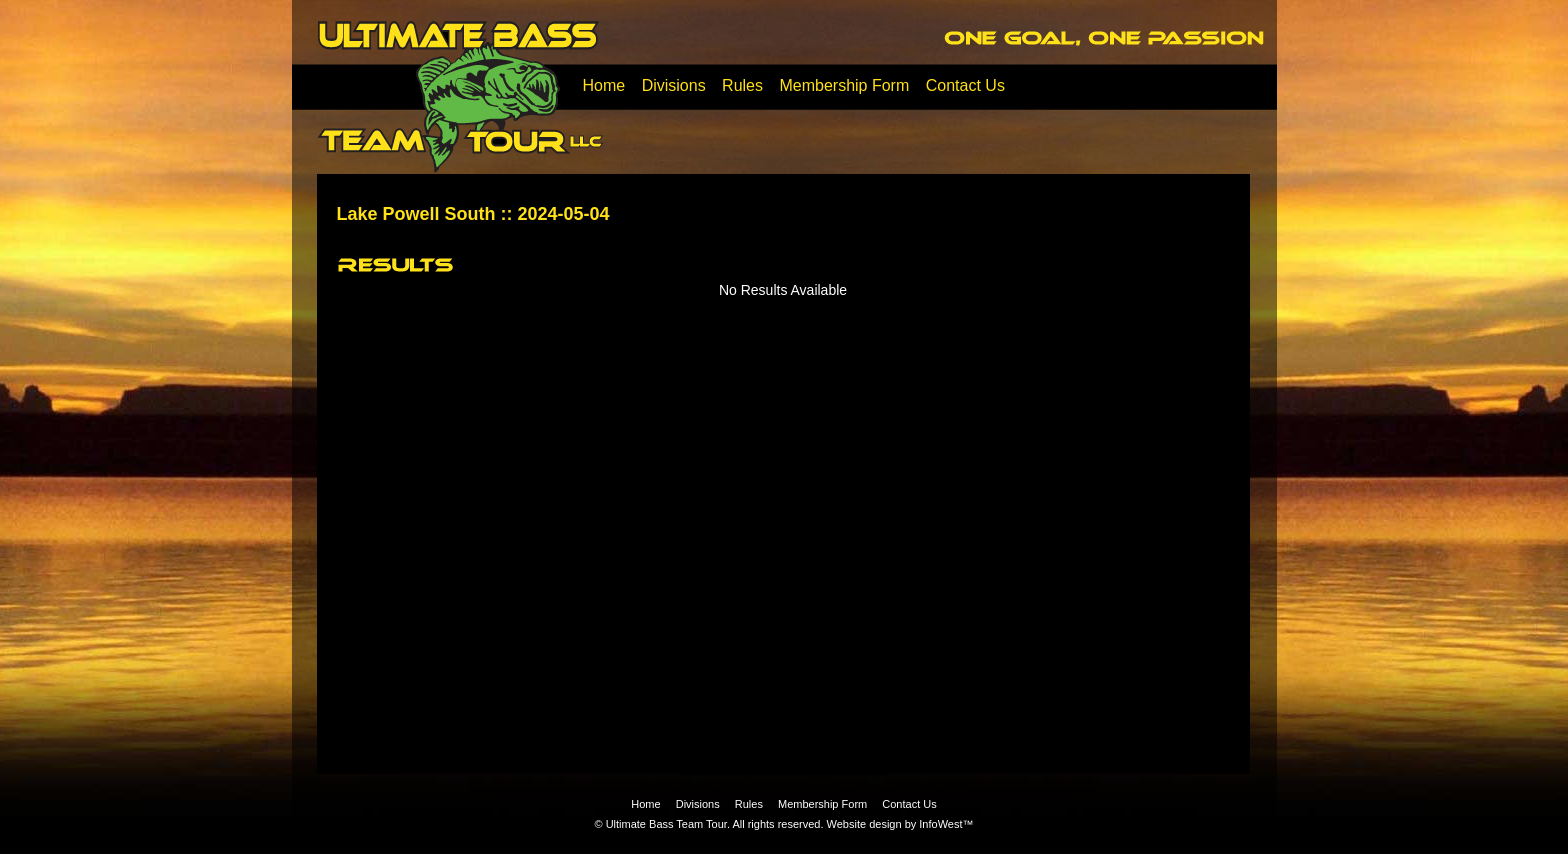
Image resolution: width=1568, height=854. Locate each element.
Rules (742, 85)
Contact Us (965, 85)
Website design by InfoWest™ (900, 824)
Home (604, 85)
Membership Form (844, 85)
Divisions (674, 85)
